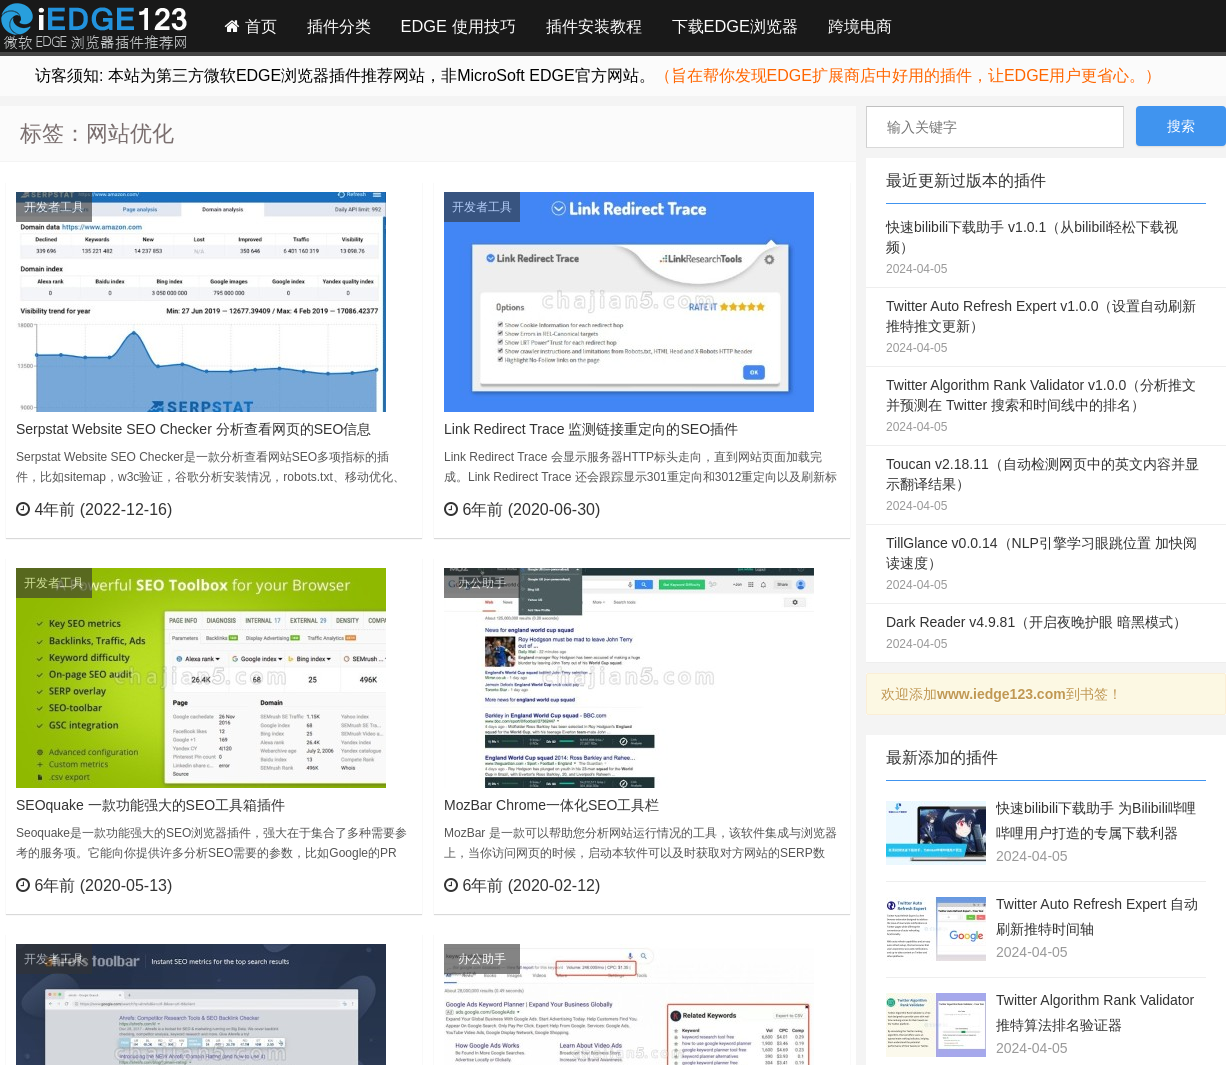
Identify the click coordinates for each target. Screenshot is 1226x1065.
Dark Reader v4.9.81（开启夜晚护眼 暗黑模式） (1046, 634)
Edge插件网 (94, 29)
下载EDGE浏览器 (735, 26)
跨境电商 (860, 26)
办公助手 (482, 583)
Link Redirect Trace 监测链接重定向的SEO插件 (591, 429)
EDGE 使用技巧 (458, 26)
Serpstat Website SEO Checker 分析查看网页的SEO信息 (193, 429)
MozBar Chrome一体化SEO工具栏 (551, 805)
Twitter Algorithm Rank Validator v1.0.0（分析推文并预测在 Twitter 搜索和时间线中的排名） (1046, 407)
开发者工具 (54, 207)
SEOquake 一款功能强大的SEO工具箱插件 (150, 805)
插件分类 (339, 26)
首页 (251, 26)
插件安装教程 (594, 26)
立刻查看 (370, 509)
